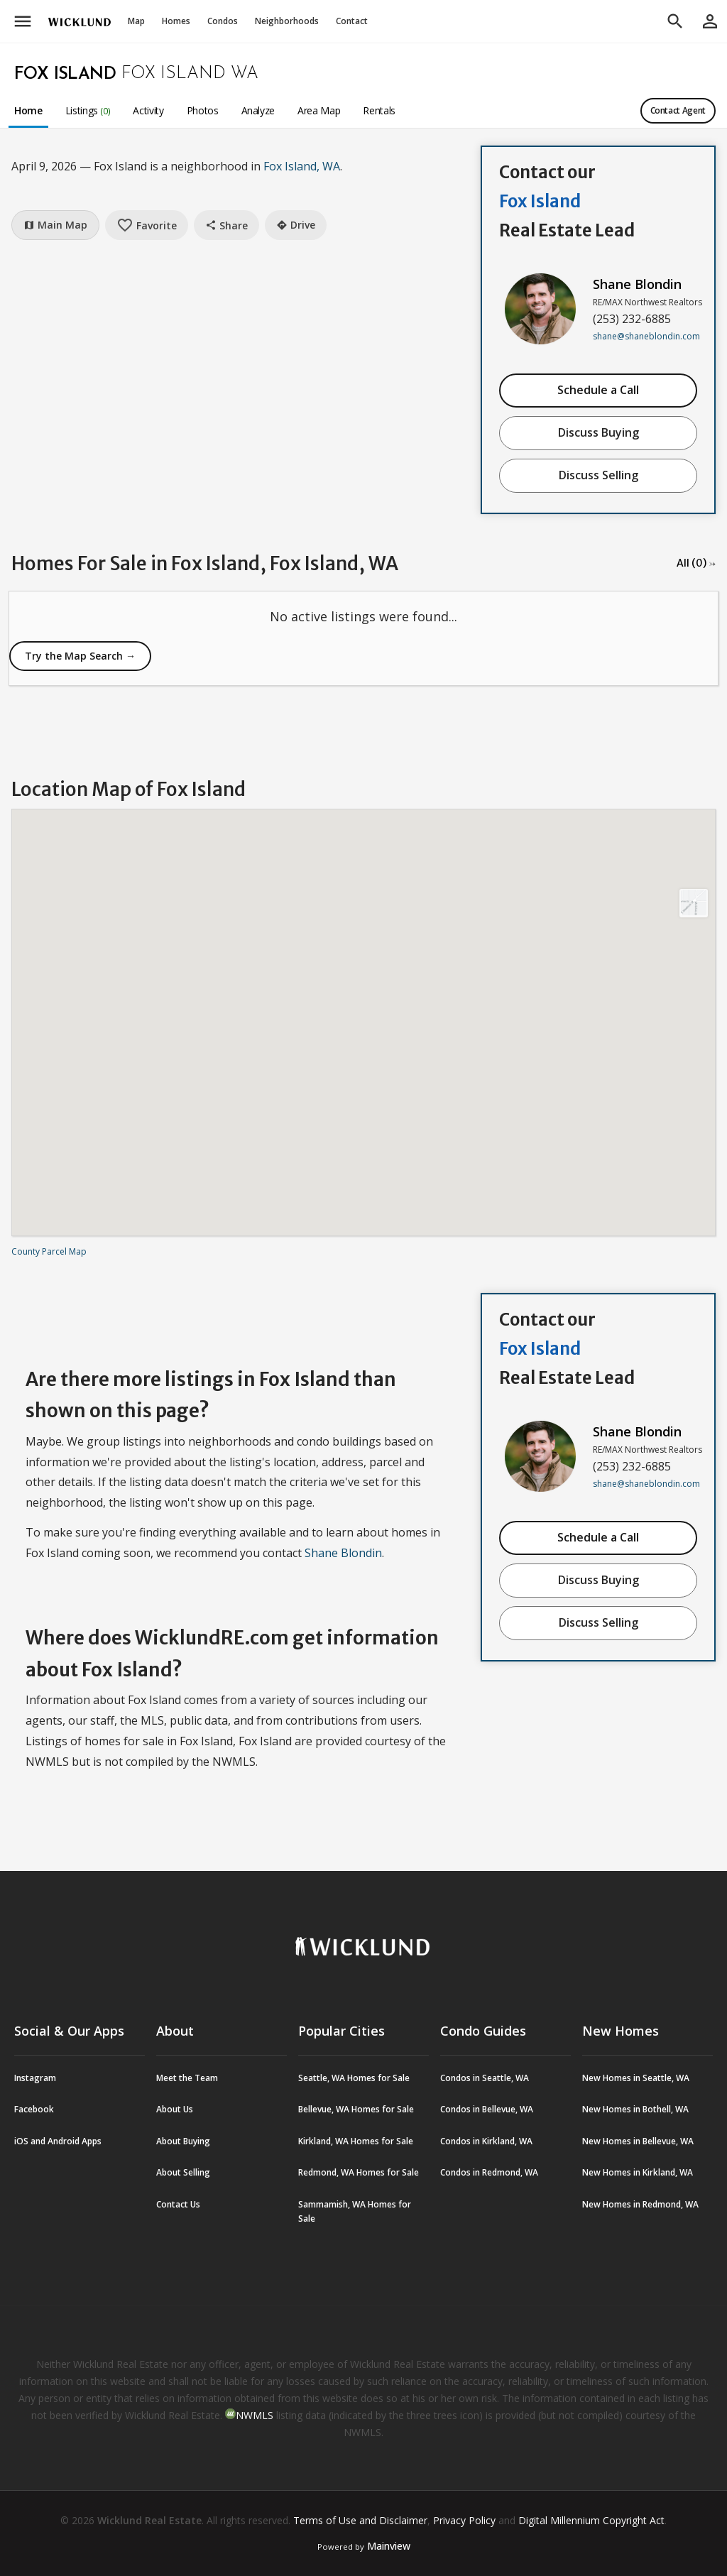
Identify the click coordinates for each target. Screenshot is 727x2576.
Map (136, 21)
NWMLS (254, 2415)
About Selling (183, 2172)
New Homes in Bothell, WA (635, 2109)
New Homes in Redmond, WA (640, 2204)
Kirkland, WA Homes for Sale (355, 2141)
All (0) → (696, 563)
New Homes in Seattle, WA (635, 2078)
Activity (148, 110)
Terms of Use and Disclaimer (360, 2520)
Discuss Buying (598, 432)
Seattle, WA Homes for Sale (354, 2078)
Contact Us (178, 2204)
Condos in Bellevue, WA (486, 2109)
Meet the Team (187, 2078)
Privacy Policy (464, 2520)
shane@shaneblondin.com (646, 336)
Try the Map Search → (80, 655)
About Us (174, 2109)
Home (28, 110)
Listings (88, 110)
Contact (352, 21)
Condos (222, 21)
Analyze (258, 110)
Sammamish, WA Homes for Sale (354, 2211)
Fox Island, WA (301, 166)
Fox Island (65, 74)
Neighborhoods (287, 21)
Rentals (379, 110)
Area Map (318, 110)
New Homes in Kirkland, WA (637, 2172)
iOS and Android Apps (58, 2141)
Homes (176, 21)
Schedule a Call (598, 390)
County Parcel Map (49, 1251)
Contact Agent (678, 110)
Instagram (35, 2078)
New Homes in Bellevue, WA (638, 2141)
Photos (203, 110)
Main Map (55, 224)
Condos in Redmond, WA (489, 2172)
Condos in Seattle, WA (484, 2078)
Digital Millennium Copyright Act (591, 2520)
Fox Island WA (189, 73)
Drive (295, 224)
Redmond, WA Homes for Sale (358, 2172)
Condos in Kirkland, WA (486, 2141)
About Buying (183, 2141)
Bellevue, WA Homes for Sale (356, 2109)
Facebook (34, 2109)
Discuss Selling (598, 475)
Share (226, 225)
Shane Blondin (637, 284)
